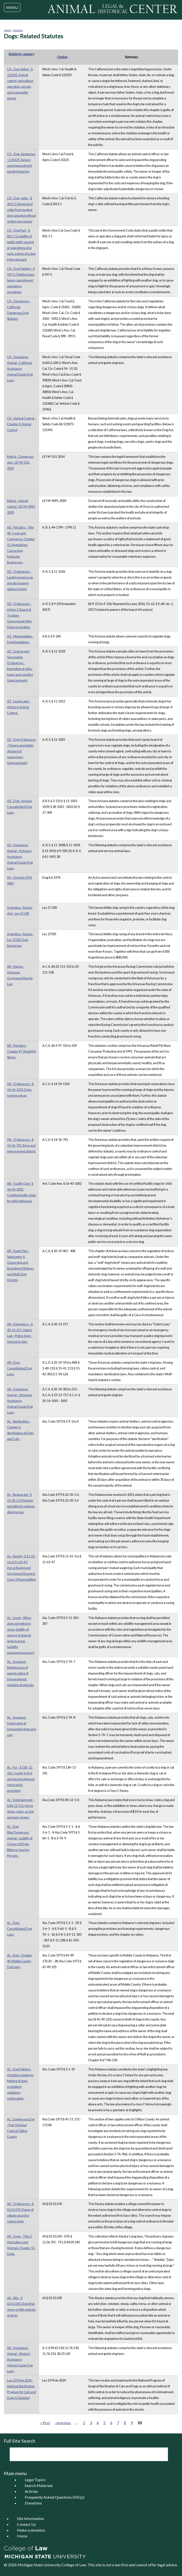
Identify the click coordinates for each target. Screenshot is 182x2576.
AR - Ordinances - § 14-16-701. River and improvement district (21, 1145)
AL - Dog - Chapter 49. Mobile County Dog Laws (19, 1961)
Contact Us (26, 2524)
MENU (12, 7)
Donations (33, 2503)
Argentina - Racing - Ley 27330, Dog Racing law (20, 940)
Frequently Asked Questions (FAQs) (54, 2497)
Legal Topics (35, 2479)
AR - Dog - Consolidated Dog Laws (19, 1368)
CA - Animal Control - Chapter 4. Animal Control (21, 424)
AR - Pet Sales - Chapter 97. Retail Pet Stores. (21, 1051)
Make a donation (31, 2530)
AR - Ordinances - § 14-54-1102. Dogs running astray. (20, 1089)
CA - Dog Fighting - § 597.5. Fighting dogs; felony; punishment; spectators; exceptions (21, 280)
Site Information (30, 2518)
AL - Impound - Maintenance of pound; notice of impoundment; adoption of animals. (20, 1673)
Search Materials (39, 2485)
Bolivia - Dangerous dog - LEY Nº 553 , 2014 (20, 462)
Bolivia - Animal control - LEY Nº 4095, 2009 (21, 506)
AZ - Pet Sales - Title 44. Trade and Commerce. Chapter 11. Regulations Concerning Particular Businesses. (21, 544)
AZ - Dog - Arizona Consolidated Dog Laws (19, 806)
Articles (31, 2491)
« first (45, 2422)
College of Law (73, 2564)
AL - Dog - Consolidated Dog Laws (19, 1928)
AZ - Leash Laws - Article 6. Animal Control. (19, 707)
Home (7, 30)
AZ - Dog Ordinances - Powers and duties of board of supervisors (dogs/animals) (21, 751)
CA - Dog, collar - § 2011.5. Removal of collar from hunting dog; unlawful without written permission (21, 209)
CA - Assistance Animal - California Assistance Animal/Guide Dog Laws (20, 368)
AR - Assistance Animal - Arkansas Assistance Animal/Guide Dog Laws (20, 1400)
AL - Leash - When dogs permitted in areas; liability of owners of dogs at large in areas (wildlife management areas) (20, 1635)
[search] (82, 2454)
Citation (62, 57)
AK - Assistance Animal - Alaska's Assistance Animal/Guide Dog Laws (20, 2359)
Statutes (18, 30)
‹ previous (63, 2422)
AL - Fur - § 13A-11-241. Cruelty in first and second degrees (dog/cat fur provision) (21, 1779)
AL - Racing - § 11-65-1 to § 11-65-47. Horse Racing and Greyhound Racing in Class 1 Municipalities (21, 1567)
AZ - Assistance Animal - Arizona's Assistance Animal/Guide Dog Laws (20, 856)
